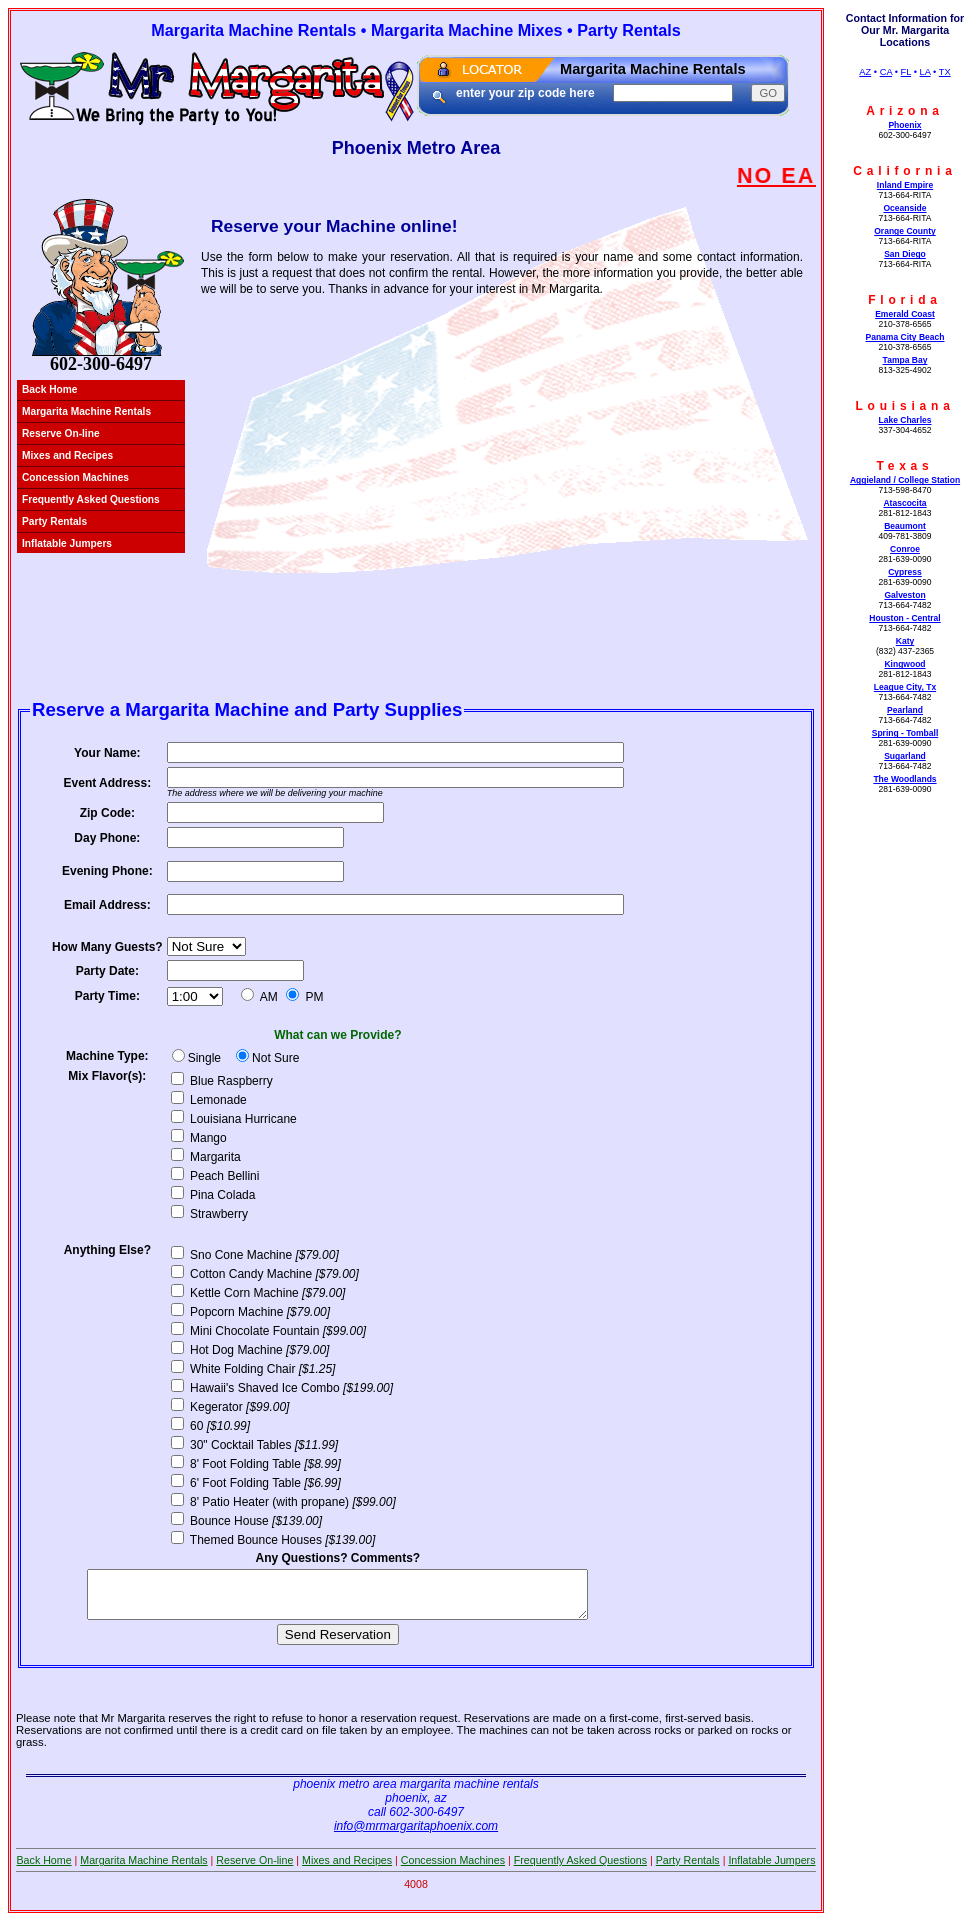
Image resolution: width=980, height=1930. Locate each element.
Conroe (905, 549)
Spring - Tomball (905, 733)
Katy (905, 641)
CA (886, 72)
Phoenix (904, 125)
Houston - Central (904, 618)
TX (945, 72)
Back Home (50, 389)
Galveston (904, 595)
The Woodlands (904, 779)
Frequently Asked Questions (91, 499)
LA (925, 72)
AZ (865, 72)
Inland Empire (905, 185)
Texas (904, 466)
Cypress (905, 572)
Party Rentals (54, 521)
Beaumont (905, 526)
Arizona (905, 111)
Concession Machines (75, 477)
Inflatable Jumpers (67, 543)
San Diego (905, 254)
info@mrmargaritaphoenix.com (416, 1835)
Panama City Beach (904, 337)
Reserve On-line (61, 433)
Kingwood (904, 664)
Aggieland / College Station (905, 480)
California (904, 171)
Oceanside (904, 208)
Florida (905, 300)
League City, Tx (905, 687)
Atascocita (904, 503)
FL (906, 72)
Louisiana (904, 406)
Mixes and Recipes (67, 455)
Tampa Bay (905, 360)
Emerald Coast (905, 314)
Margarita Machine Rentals (86, 411)
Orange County (905, 231)
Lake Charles (904, 420)
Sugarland (905, 756)
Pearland (905, 710)
